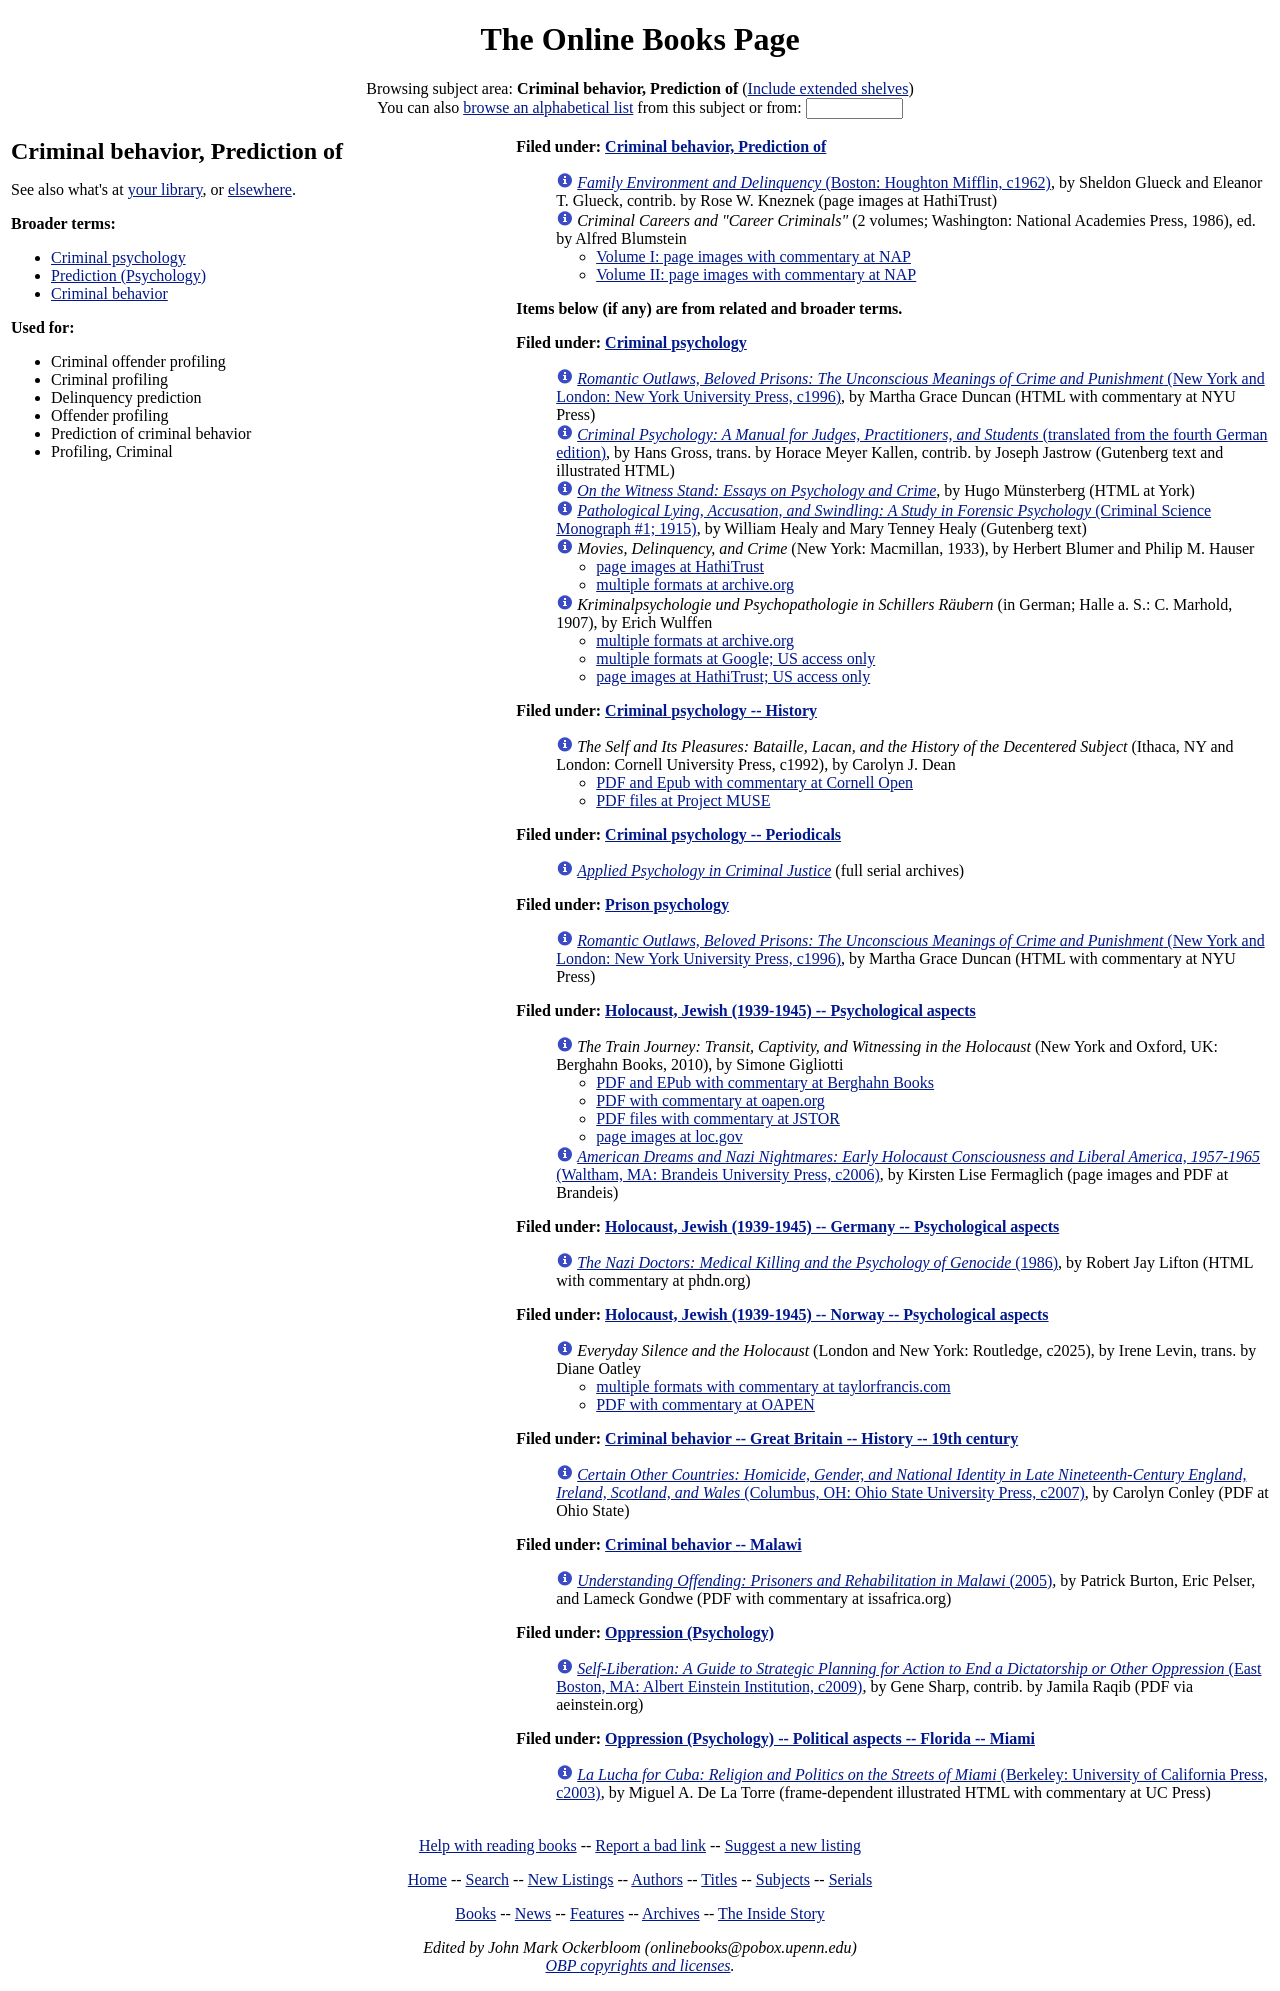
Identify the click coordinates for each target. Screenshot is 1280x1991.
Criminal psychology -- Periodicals (723, 834)
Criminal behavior (109, 293)
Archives (671, 1913)
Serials (851, 1879)
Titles (719, 1879)
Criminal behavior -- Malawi (703, 1544)
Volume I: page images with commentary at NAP (753, 256)
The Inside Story (771, 1913)
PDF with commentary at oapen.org (710, 1100)
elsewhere (260, 189)
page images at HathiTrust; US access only (733, 676)
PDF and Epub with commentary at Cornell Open (754, 782)
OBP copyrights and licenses (637, 1965)
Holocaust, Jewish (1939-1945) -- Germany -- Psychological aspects (832, 1226)
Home (427, 1879)
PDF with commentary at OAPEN (705, 1404)
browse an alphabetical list (548, 107)
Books (475, 1913)
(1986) (817, 1262)
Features (597, 1913)
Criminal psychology (118, 257)
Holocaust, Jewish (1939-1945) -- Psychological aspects (790, 1010)
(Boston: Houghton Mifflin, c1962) (814, 182)
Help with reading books (498, 1845)
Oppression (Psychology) (689, 1632)
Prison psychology (667, 904)
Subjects (783, 1879)
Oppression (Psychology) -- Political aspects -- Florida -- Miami (820, 1738)
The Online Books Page (639, 39)
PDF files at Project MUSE (683, 800)
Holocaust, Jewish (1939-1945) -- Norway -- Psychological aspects (827, 1314)
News (533, 1913)
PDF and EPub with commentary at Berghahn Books (765, 1082)
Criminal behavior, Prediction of (715, 146)
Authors (657, 1879)
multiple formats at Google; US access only (735, 658)
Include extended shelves (828, 88)
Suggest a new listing (793, 1845)
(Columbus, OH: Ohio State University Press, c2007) (901, 1483)
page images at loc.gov (669, 1136)
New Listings (571, 1879)
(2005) (814, 1580)
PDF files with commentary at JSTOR (718, 1118)
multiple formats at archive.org (695, 584)
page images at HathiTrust (680, 566)
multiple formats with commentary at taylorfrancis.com (773, 1386)
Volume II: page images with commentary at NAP (756, 274)
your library (165, 189)
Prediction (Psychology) (128, 275)
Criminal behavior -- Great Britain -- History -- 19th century (811, 1438)
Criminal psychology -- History (711, 710)
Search (488, 1879)
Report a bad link (650, 1845)
